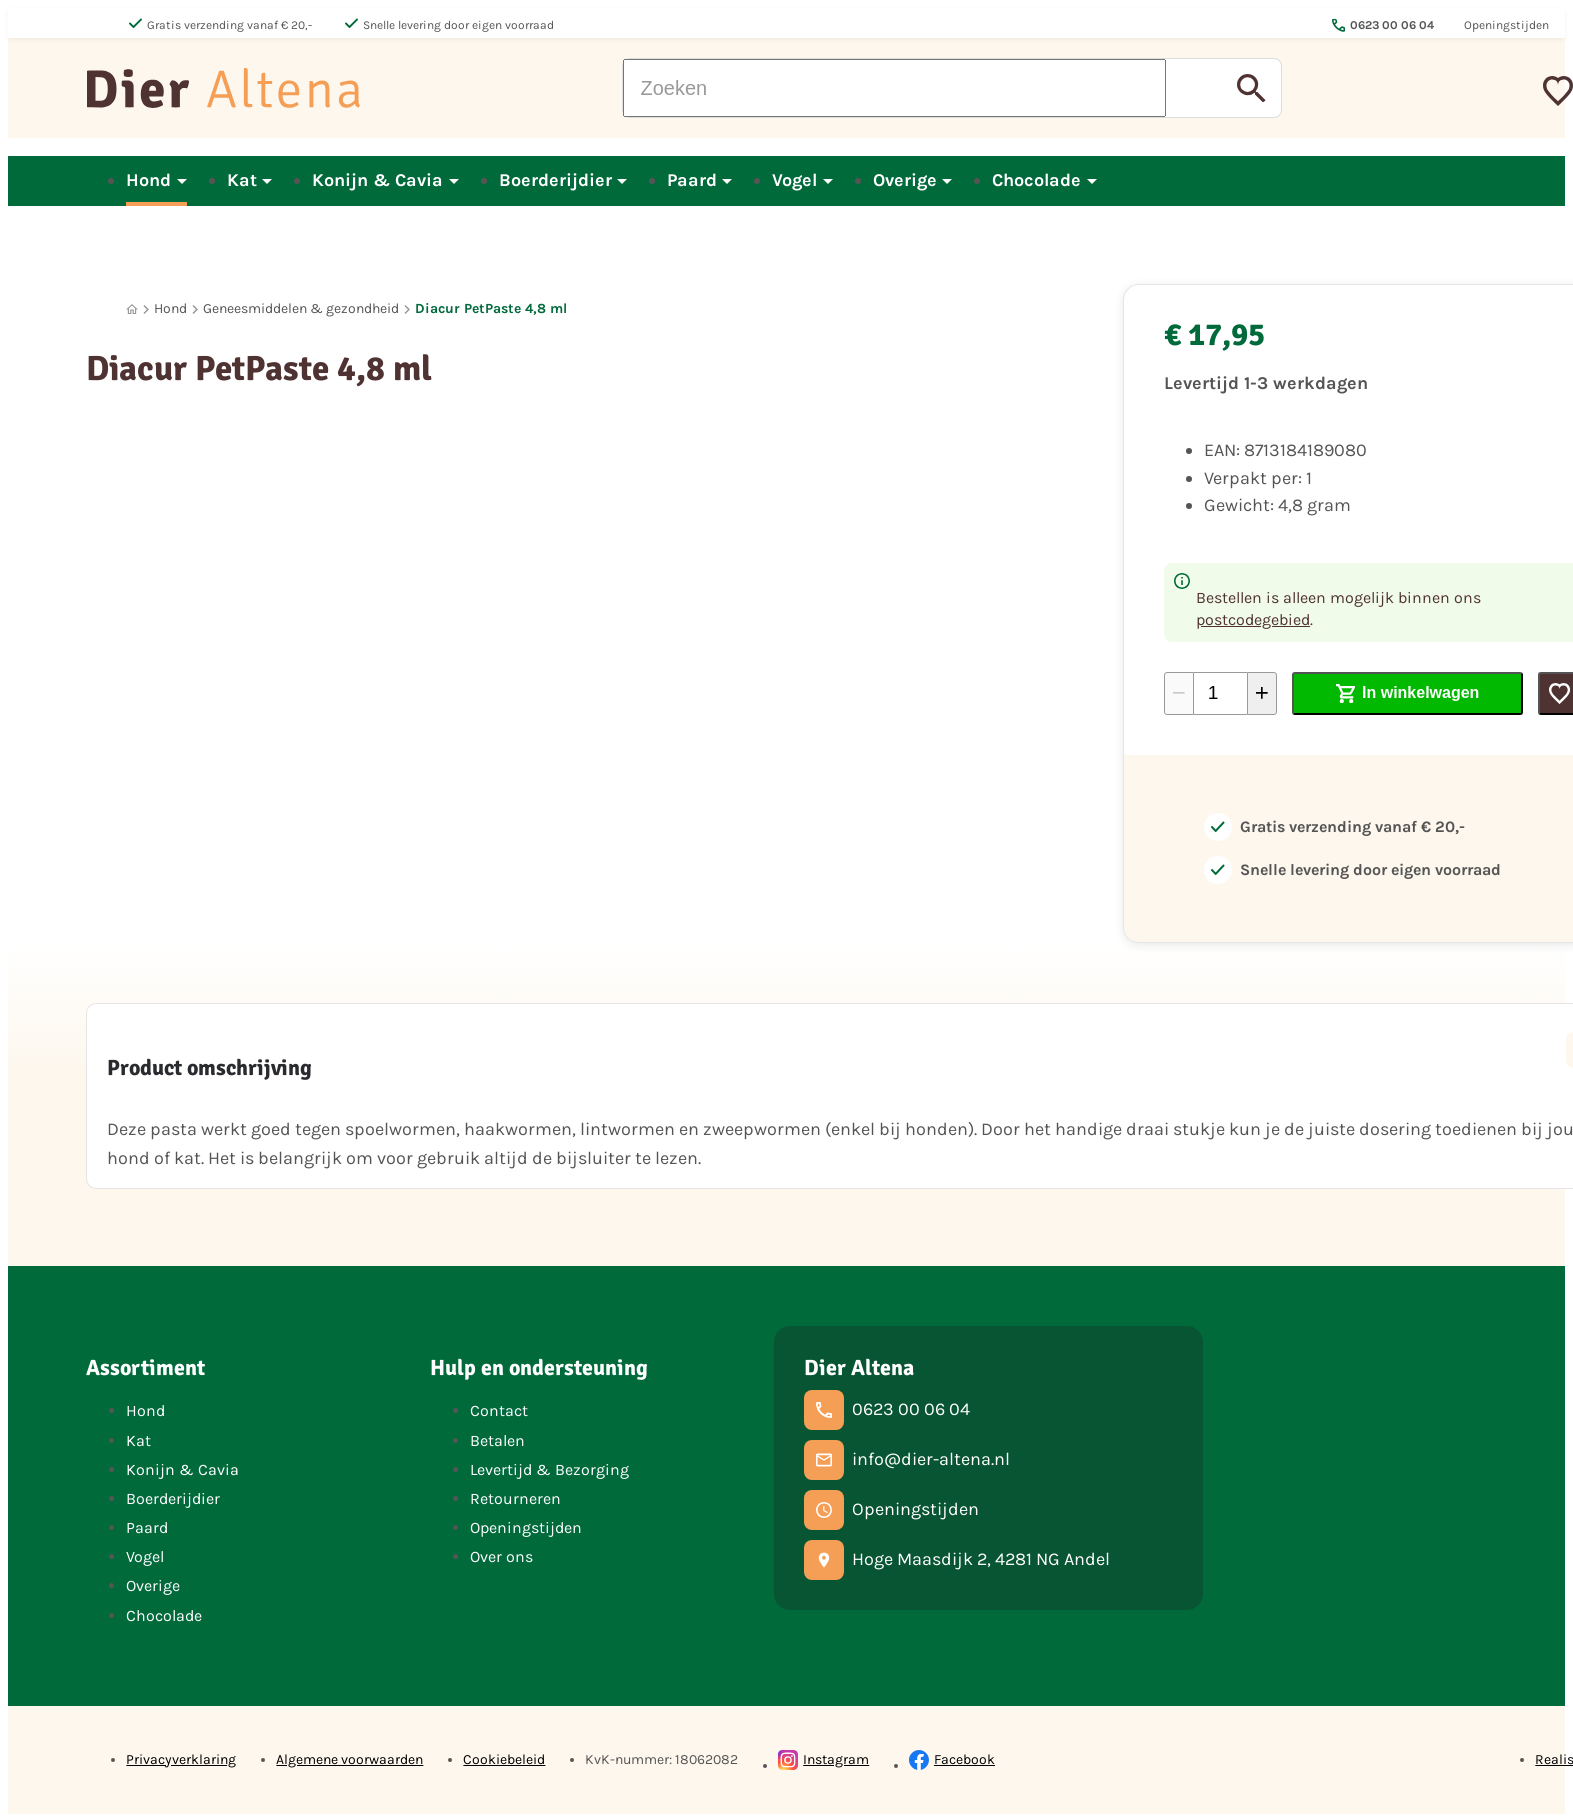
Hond (170, 308)
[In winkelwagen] (1407, 693)
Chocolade (164, 1615)
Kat (138, 1440)
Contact (499, 1410)
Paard (147, 1527)
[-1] (1179, 693)
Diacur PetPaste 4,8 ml (491, 308)
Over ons (501, 1556)
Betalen (497, 1440)
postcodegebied (1253, 619)
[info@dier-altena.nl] (907, 1460)
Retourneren (515, 1498)
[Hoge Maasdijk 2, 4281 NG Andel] (957, 1560)
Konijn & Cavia (182, 1469)
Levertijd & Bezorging (549, 1469)
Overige (153, 1585)
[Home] (132, 309)
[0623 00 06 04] (887, 1410)
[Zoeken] (894, 88)
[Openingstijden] (891, 1510)
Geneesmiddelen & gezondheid (301, 308)
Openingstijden (526, 1527)
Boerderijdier (173, 1498)
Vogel (145, 1556)
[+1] (1262, 693)
